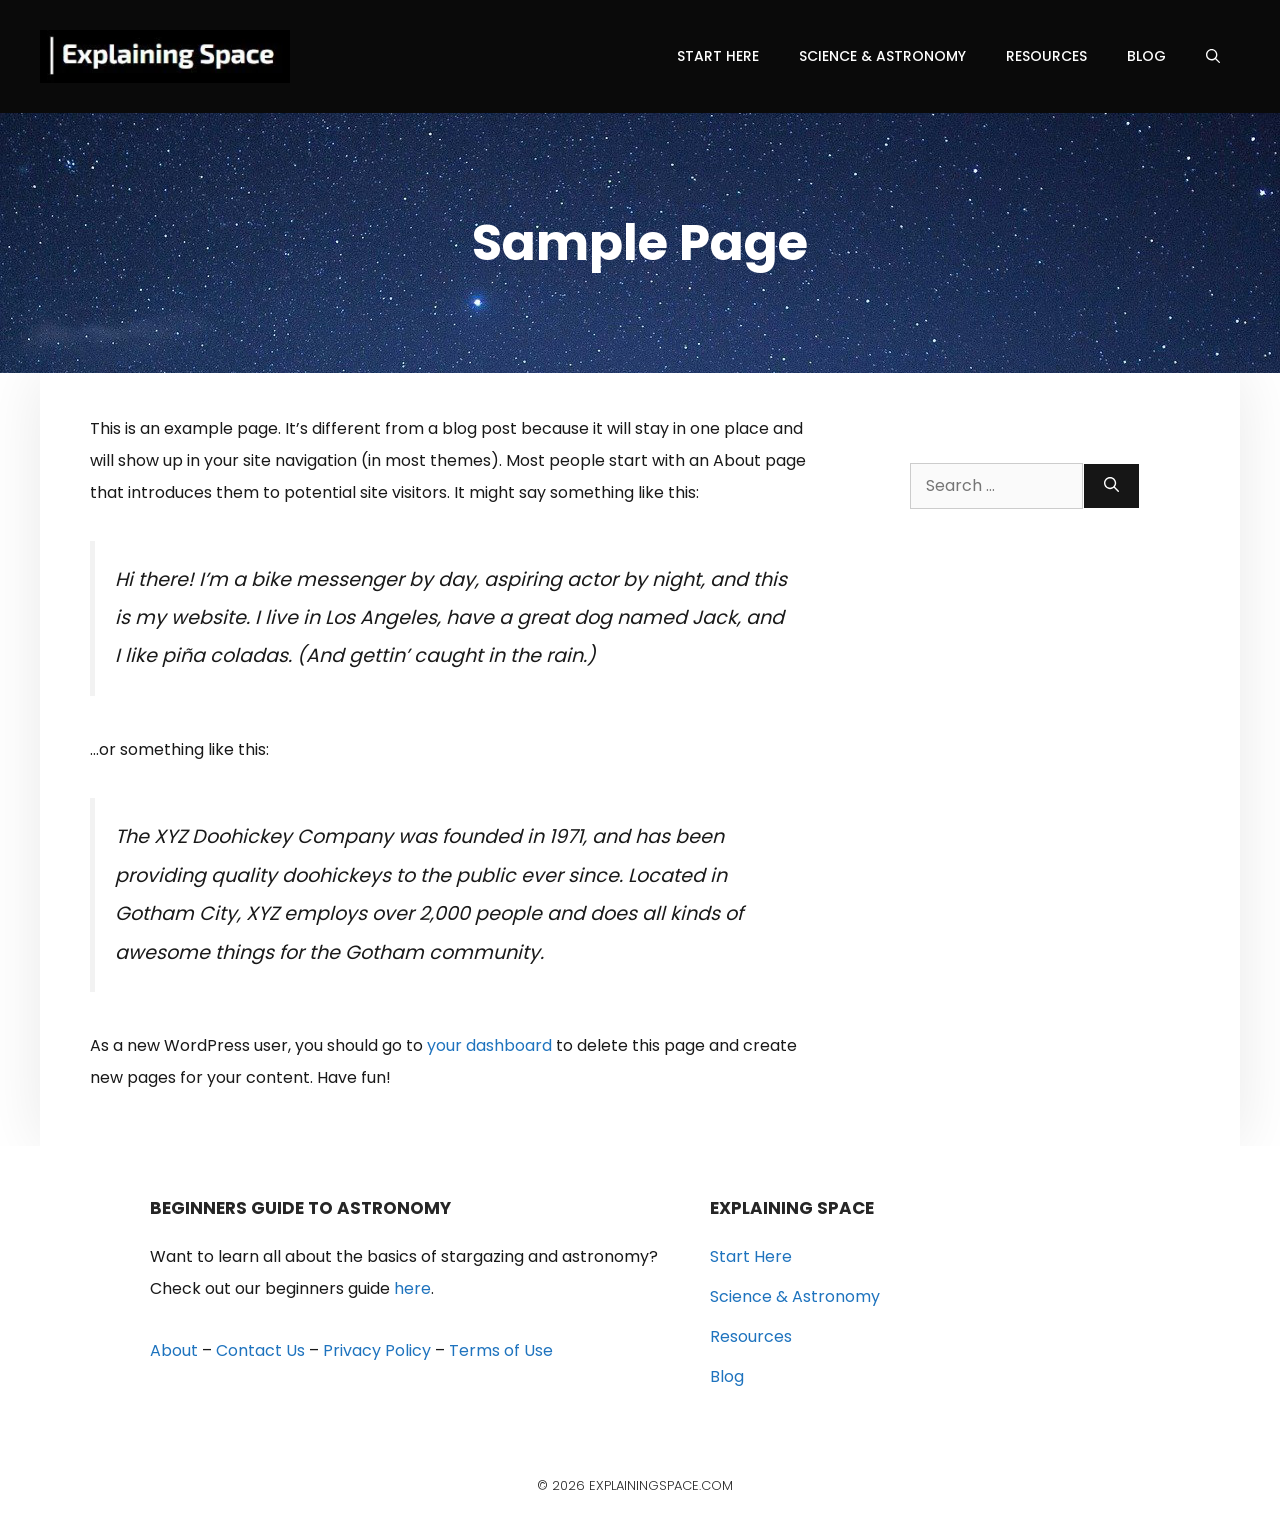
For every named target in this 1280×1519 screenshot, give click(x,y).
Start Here (718, 56)
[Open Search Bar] (1213, 56)
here (412, 1288)
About (174, 1350)
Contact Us (260, 1350)
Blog (1146, 56)
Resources (1046, 56)
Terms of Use (501, 1350)
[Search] (1111, 486)
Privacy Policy (377, 1350)
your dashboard (489, 1045)
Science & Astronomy (882, 56)
